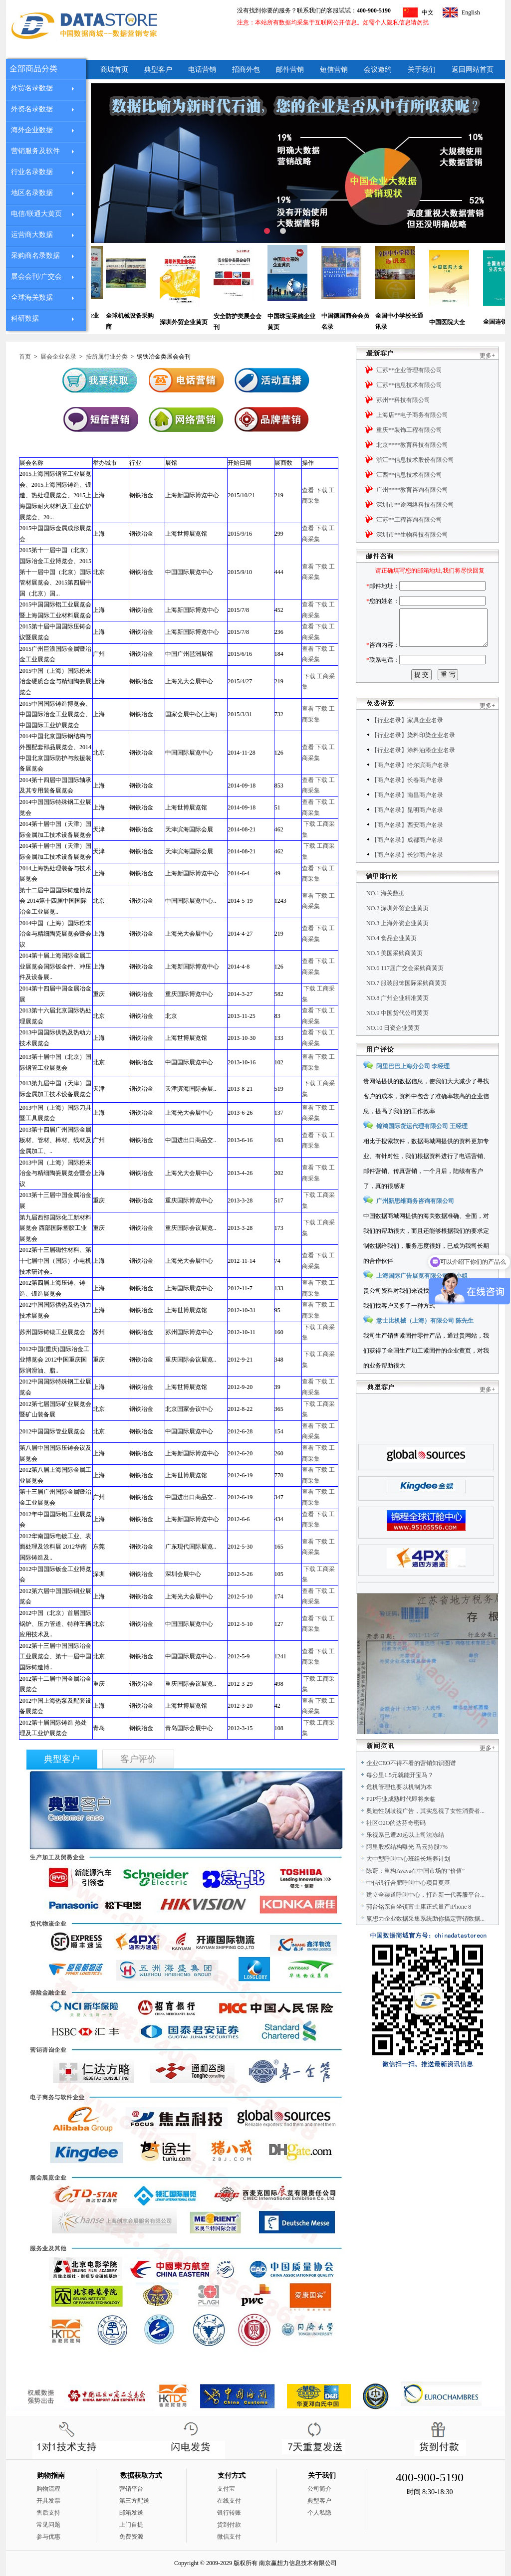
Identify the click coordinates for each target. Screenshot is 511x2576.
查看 (308, 490)
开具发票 (48, 2500)
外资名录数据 (32, 109)
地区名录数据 (32, 193)
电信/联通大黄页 (36, 213)
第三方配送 (134, 2500)
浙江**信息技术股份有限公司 (415, 459)
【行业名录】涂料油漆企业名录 (413, 772)
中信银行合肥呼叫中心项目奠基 (408, 1905)
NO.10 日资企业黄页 (393, 1050)
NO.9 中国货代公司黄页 (397, 1035)
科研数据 (25, 318)
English (471, 12)
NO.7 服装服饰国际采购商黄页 (406, 1005)
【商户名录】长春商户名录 (407, 802)
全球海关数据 (32, 297)
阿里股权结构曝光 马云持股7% (407, 1869)
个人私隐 (319, 2512)
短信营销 (334, 69)
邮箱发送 (131, 2512)
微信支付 (229, 2536)
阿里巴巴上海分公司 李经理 (413, 1088)
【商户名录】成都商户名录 (407, 862)
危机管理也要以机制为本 (399, 1809)
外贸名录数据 (32, 88)
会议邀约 (378, 69)
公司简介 (319, 2488)
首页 (25, 356)
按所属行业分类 (107, 356)
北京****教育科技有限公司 (412, 444)
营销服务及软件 (35, 151)
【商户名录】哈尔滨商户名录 (410, 787)
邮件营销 (290, 69)
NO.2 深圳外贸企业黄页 (397, 930)
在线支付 (229, 2500)
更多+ (487, 355)
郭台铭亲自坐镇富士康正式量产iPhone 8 (418, 1929)
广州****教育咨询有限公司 (412, 489)
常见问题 (48, 2524)
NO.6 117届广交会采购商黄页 (405, 990)
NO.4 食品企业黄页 (391, 960)
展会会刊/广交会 (36, 276)
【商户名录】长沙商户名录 (407, 877)
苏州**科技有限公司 (403, 399)
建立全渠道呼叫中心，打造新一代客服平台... (425, 1917)
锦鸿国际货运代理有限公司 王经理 (422, 1148)
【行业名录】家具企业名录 (407, 742)
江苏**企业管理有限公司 (409, 370)
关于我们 (422, 69)
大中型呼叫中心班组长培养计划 (408, 1881)
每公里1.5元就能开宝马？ (400, 1797)
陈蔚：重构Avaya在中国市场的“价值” (415, 1893)
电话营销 (202, 69)
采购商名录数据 (35, 255)
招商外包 (246, 69)
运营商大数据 (32, 234)
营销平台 (131, 2488)
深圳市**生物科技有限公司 (412, 534)
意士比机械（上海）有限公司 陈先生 (425, 1343)
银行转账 (229, 2512)
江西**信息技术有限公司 (409, 474)
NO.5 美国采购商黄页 (394, 975)
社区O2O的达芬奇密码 (396, 1845)
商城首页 (114, 69)
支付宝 (226, 2488)
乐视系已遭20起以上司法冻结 (405, 1857)
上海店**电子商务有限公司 (412, 414)
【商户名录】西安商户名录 (407, 847)
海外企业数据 (32, 130)
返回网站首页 (473, 69)
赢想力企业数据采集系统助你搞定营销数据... (425, 1941)
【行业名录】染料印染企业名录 (413, 757)
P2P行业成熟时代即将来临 (401, 1821)
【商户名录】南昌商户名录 (407, 817)
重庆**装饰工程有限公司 (409, 429)
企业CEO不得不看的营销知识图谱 (411, 1785)
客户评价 (138, 1759)
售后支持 (48, 2512)
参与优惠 (48, 2536)
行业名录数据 (32, 172)
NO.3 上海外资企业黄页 (397, 945)
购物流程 (48, 2488)
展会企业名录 (58, 356)
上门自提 (131, 2524)
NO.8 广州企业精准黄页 (397, 1020)
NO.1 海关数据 (385, 915)
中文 (428, 12)
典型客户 (158, 69)
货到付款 (229, 2524)
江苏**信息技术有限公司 (409, 385)
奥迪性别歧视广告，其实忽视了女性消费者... (425, 1833)
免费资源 (131, 2536)
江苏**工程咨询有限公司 (409, 519)
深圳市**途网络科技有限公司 (415, 504)
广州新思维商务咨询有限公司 (415, 1223)
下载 (321, 490)
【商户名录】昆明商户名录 (407, 832)
